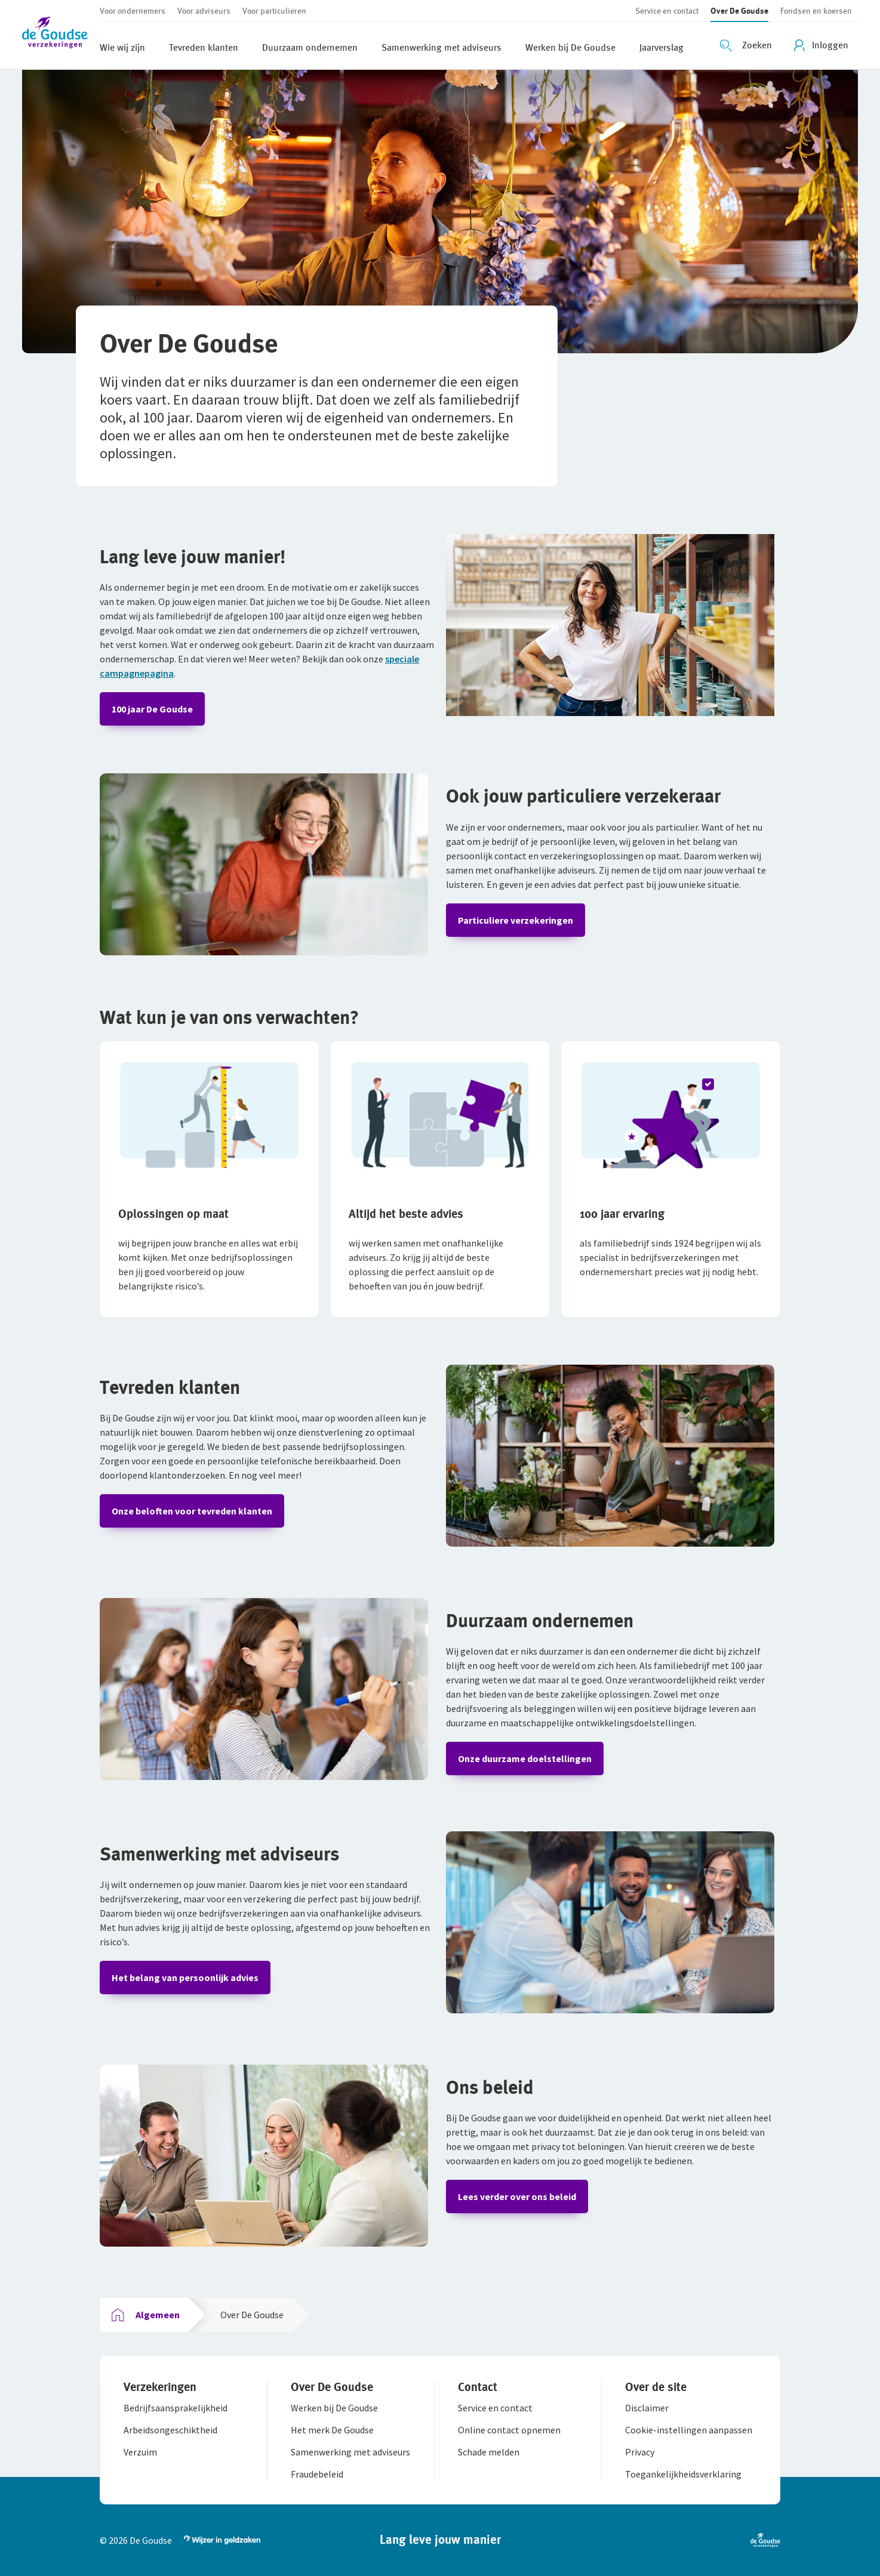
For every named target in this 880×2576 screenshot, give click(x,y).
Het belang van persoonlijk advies (185, 1977)
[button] (61, 34)
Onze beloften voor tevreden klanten (192, 1511)
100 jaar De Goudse (152, 709)
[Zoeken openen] (747, 45)
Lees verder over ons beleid (517, 2196)
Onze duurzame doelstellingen (525, 1758)
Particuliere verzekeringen (515, 920)
